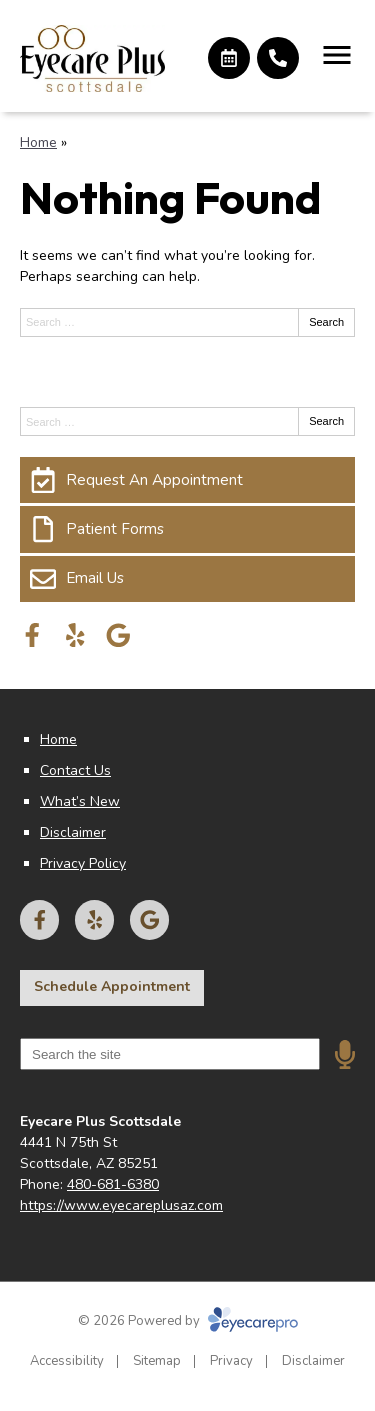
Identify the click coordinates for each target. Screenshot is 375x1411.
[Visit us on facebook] (32, 635)
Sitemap (157, 1361)
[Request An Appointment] (187, 480)
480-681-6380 (113, 1184)
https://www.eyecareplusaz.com (121, 1205)
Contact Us (75, 770)
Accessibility (67, 1361)
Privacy (231, 1361)
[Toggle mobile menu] (337, 55)
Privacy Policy (83, 863)
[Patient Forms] (187, 529)
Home (38, 142)
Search (326, 322)
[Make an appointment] (229, 58)
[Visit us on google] (118, 635)
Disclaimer (73, 832)
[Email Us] (187, 579)
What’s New (80, 801)
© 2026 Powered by (188, 1321)
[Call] (278, 58)
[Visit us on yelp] (75, 635)
